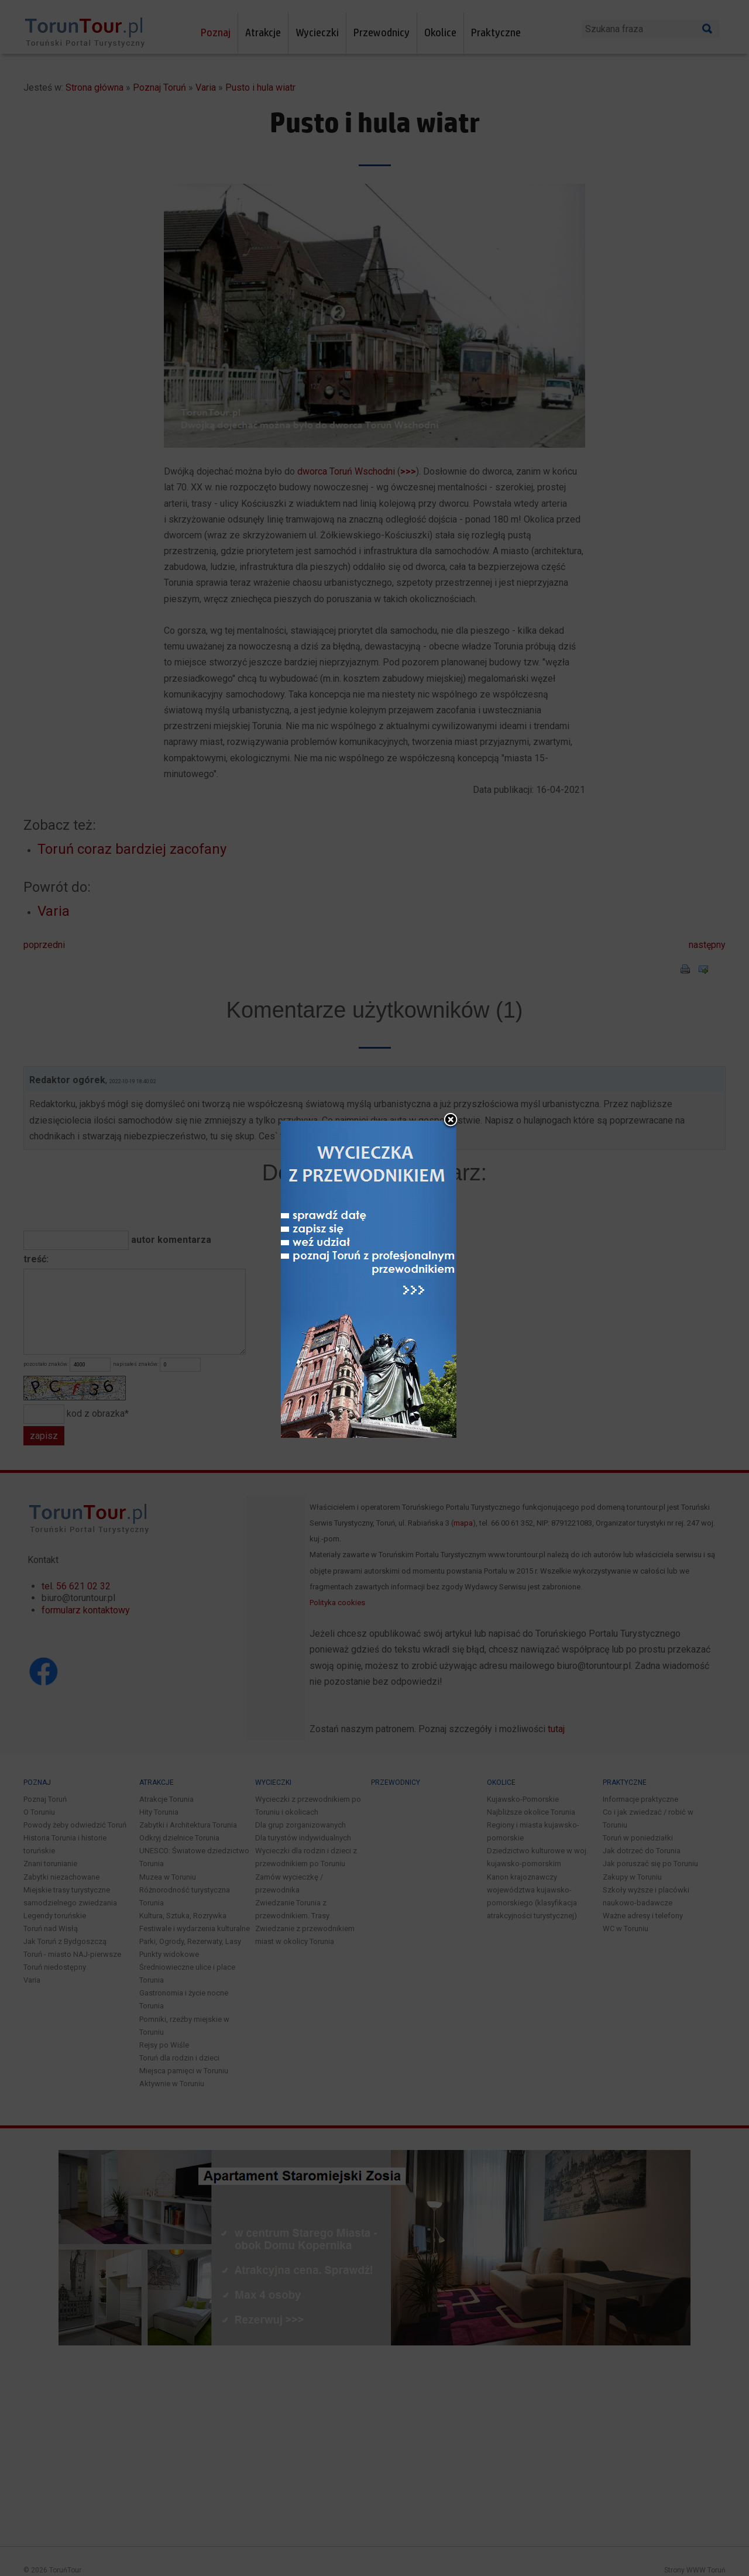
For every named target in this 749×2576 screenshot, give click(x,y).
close (450, 1120)
